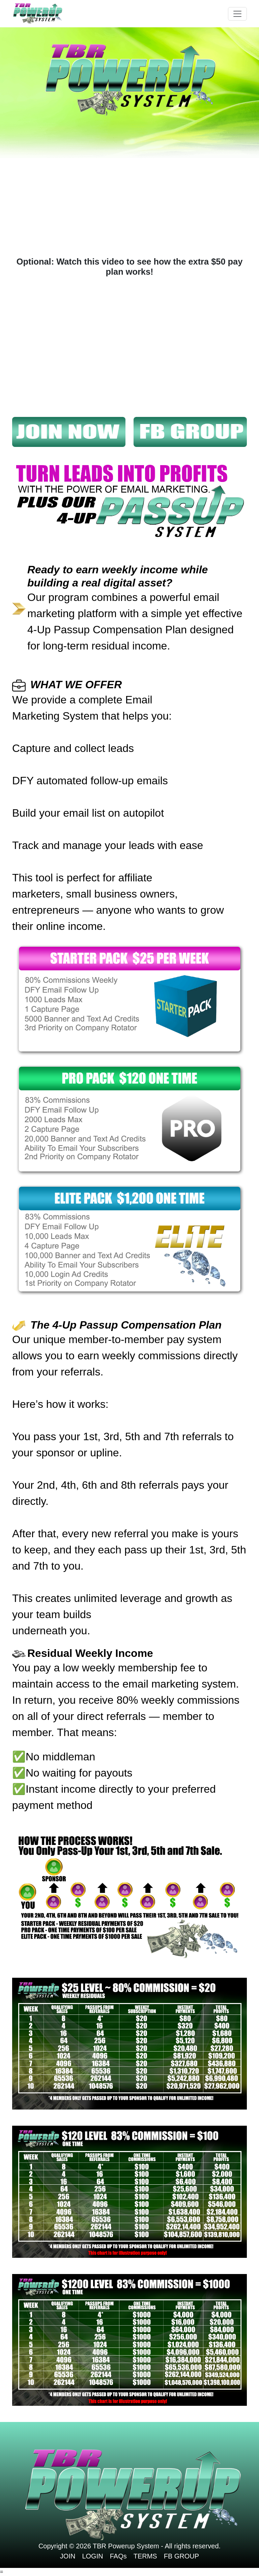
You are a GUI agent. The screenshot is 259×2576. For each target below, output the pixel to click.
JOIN (68, 2556)
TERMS (145, 2556)
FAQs (118, 2556)
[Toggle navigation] (237, 14)
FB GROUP (181, 2556)
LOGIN (92, 2556)
